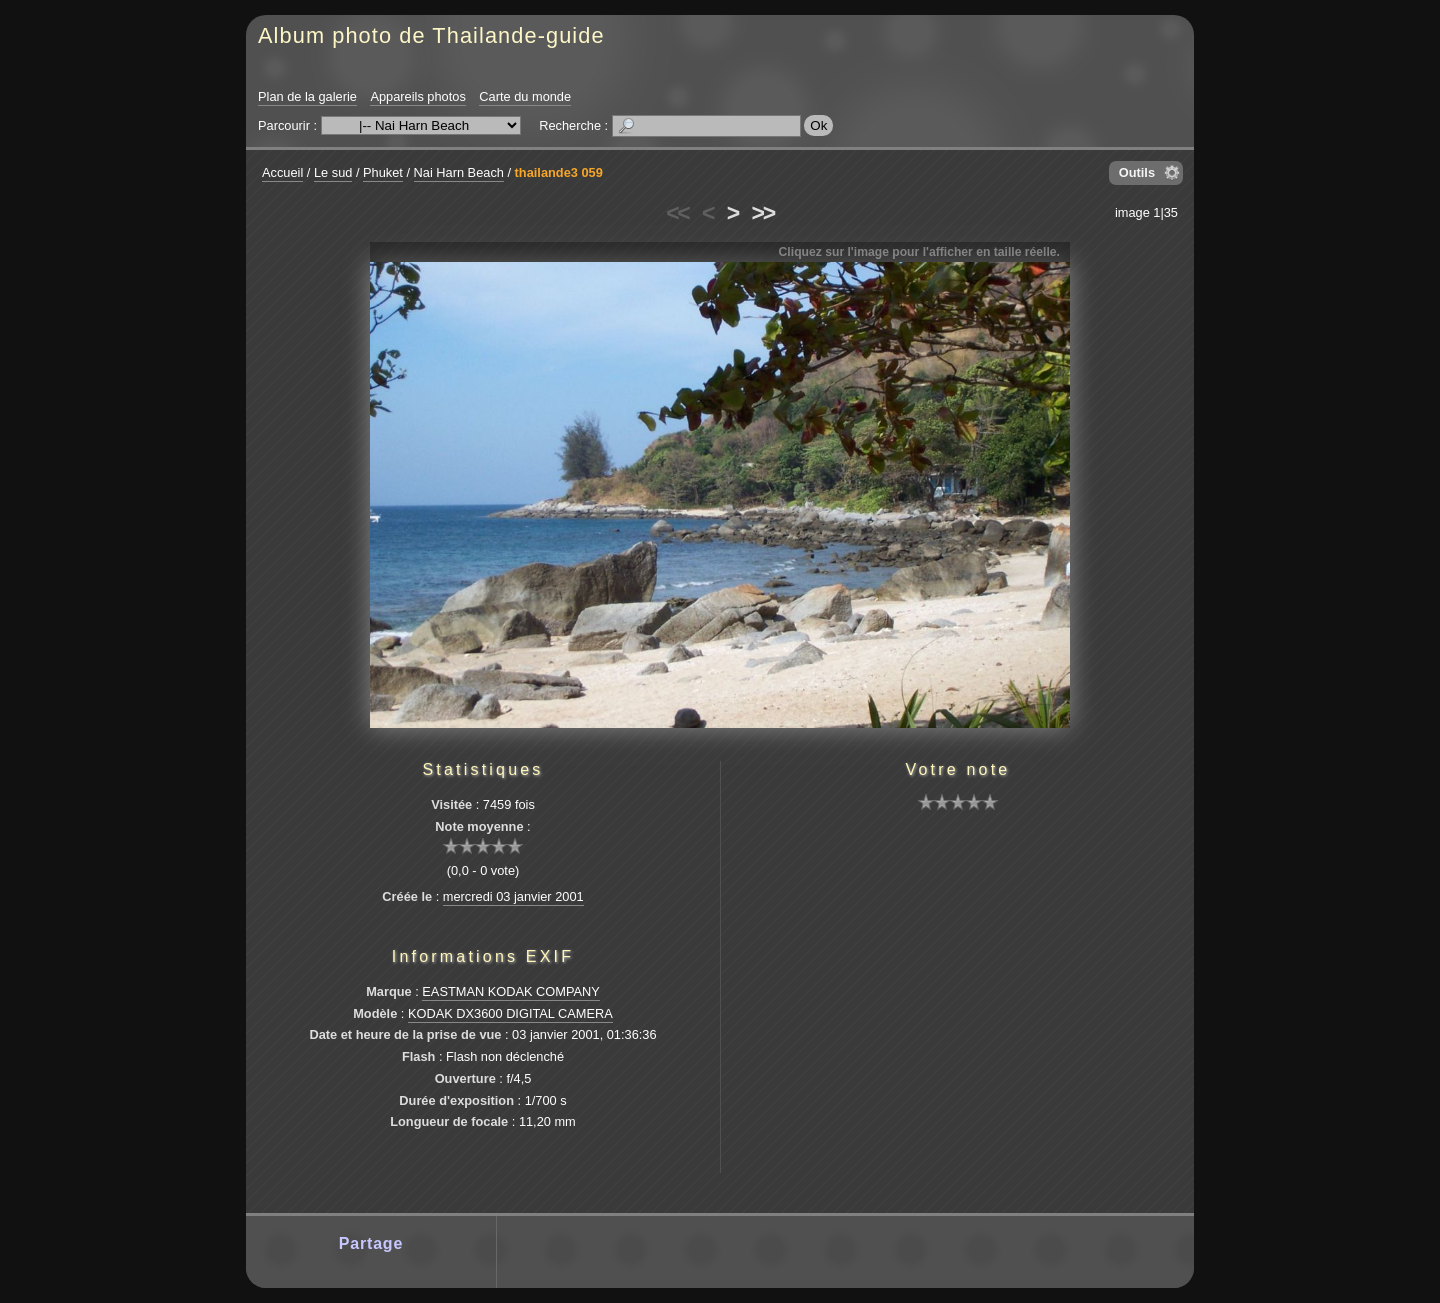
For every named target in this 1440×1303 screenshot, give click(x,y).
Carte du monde (525, 96)
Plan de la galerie (307, 96)
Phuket (383, 172)
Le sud (333, 172)
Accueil (282, 172)
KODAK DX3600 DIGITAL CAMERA (510, 1013)
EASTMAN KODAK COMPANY (511, 991)
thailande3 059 (559, 172)
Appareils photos (417, 96)
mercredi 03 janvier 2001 (513, 896)
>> (763, 213)
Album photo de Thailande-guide (431, 35)
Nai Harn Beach (459, 172)
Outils (1137, 172)
